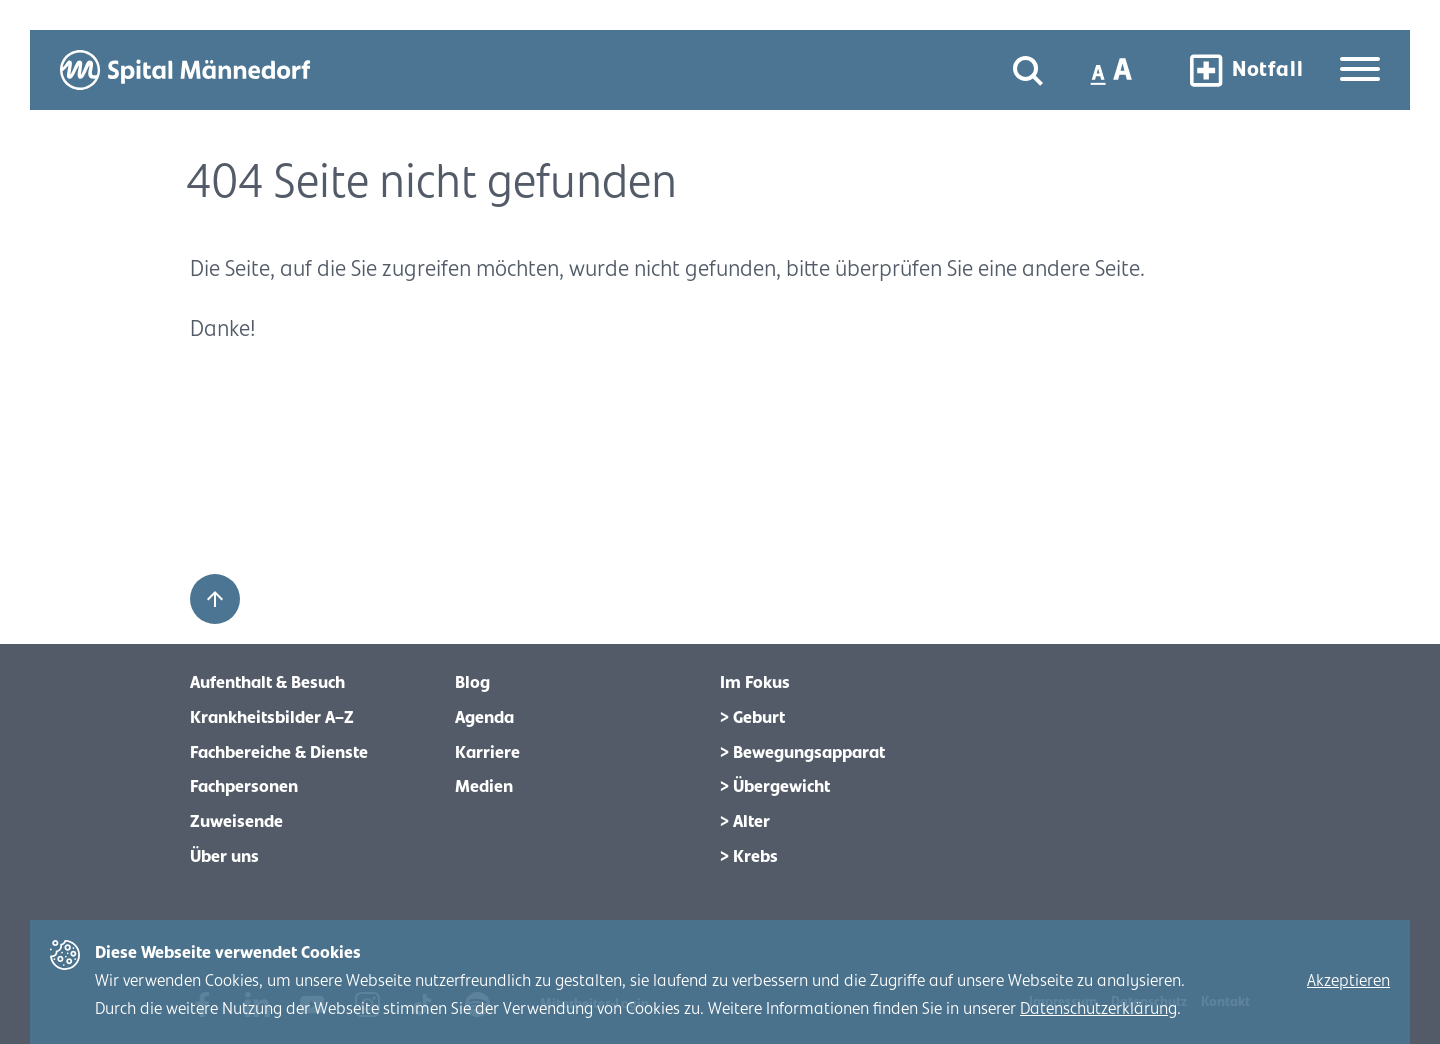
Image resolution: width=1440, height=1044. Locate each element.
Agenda (484, 718)
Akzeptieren (1348, 981)
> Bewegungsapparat (802, 753)
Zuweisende (236, 822)
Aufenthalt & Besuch (267, 683)
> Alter (745, 822)
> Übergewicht (775, 787)
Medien (484, 787)
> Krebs (749, 857)
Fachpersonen (244, 787)
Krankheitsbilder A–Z (272, 718)
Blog (472, 683)
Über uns (224, 857)
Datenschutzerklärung (1098, 1009)
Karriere (487, 753)
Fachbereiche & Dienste (279, 753)
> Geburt (752, 718)
